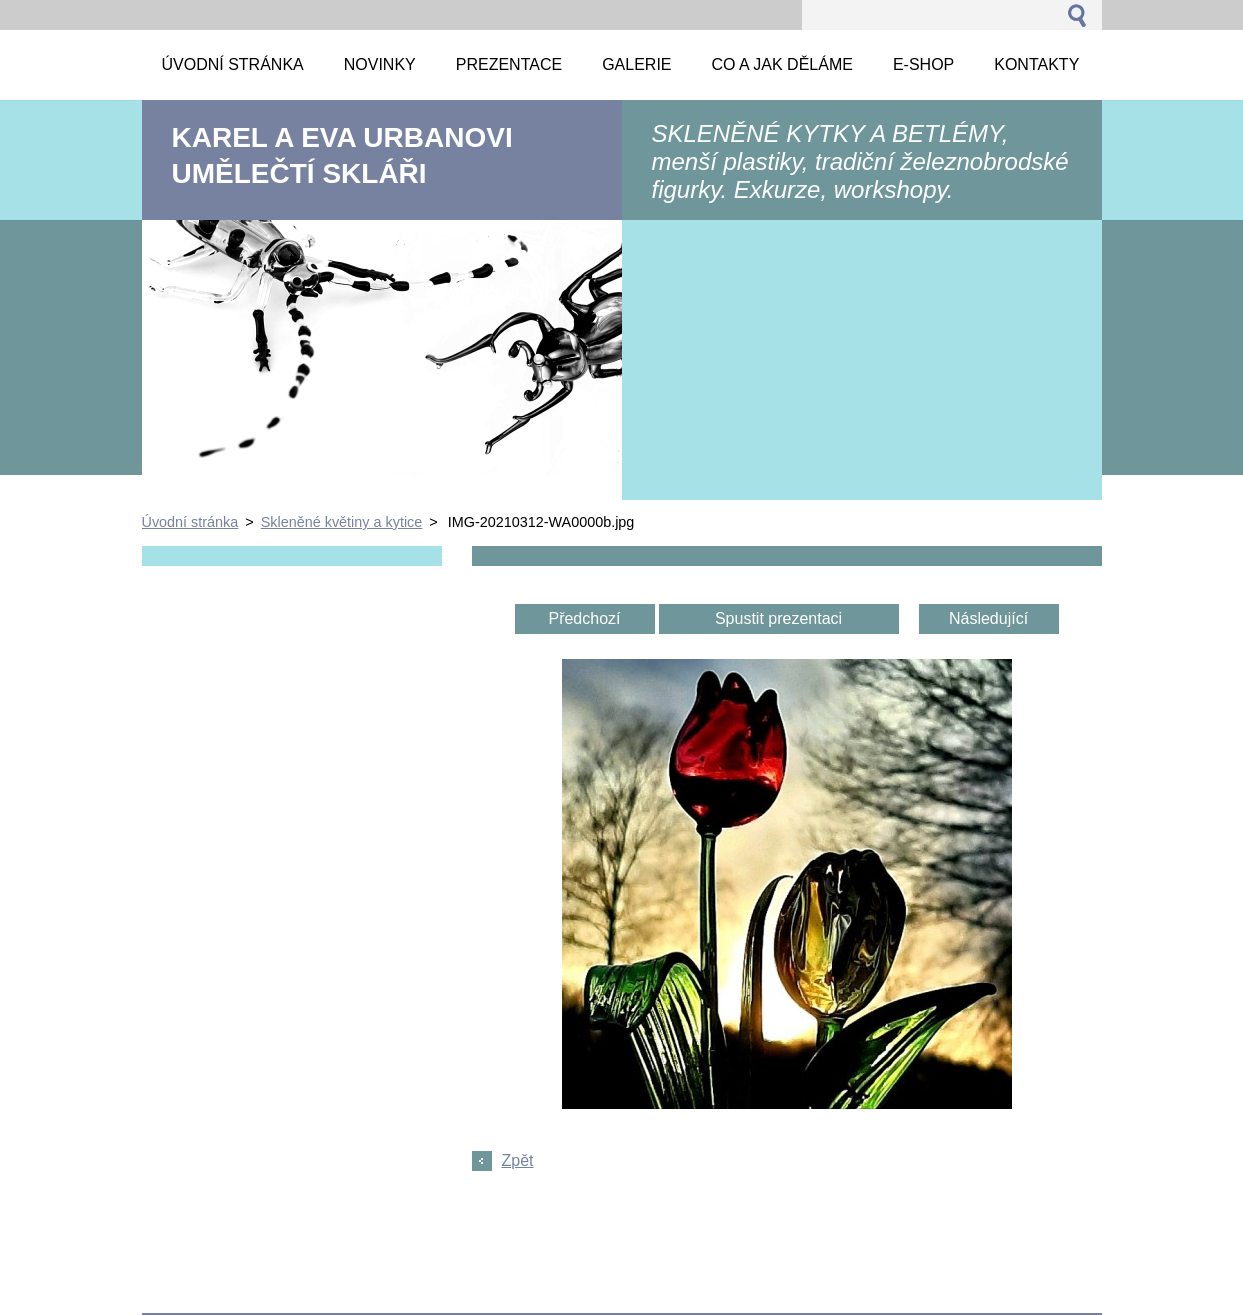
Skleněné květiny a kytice (342, 522)
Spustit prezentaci (778, 618)
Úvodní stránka (190, 522)
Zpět (518, 1160)
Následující (988, 618)
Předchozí (584, 618)
